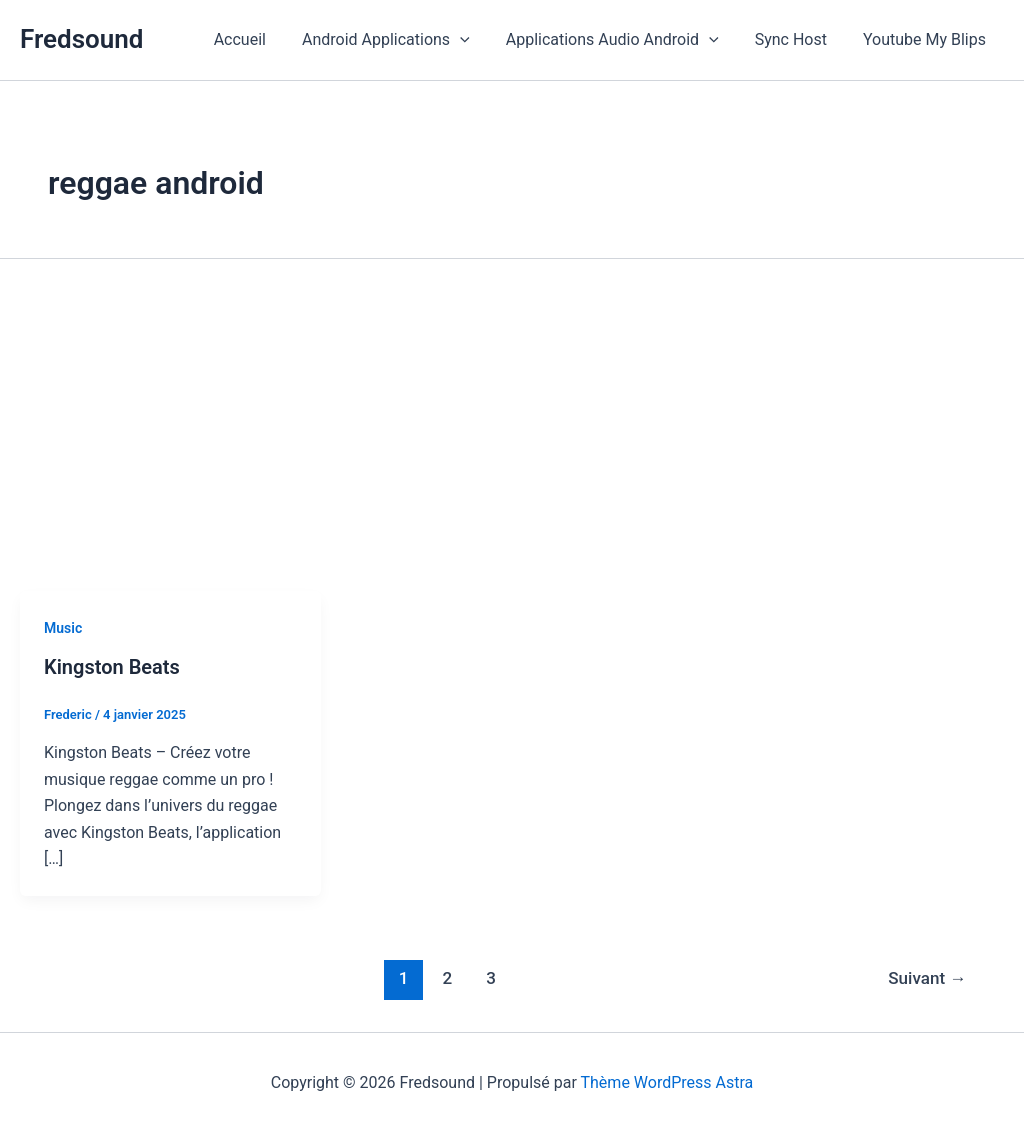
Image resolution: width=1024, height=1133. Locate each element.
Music (63, 628)
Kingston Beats (112, 667)
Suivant (927, 978)
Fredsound (81, 39)
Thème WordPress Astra (667, 1082)
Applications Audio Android (622, 40)
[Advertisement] (512, 441)
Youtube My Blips (926, 39)
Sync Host (797, 39)
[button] (474, 40)
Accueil (258, 39)
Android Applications (400, 40)
